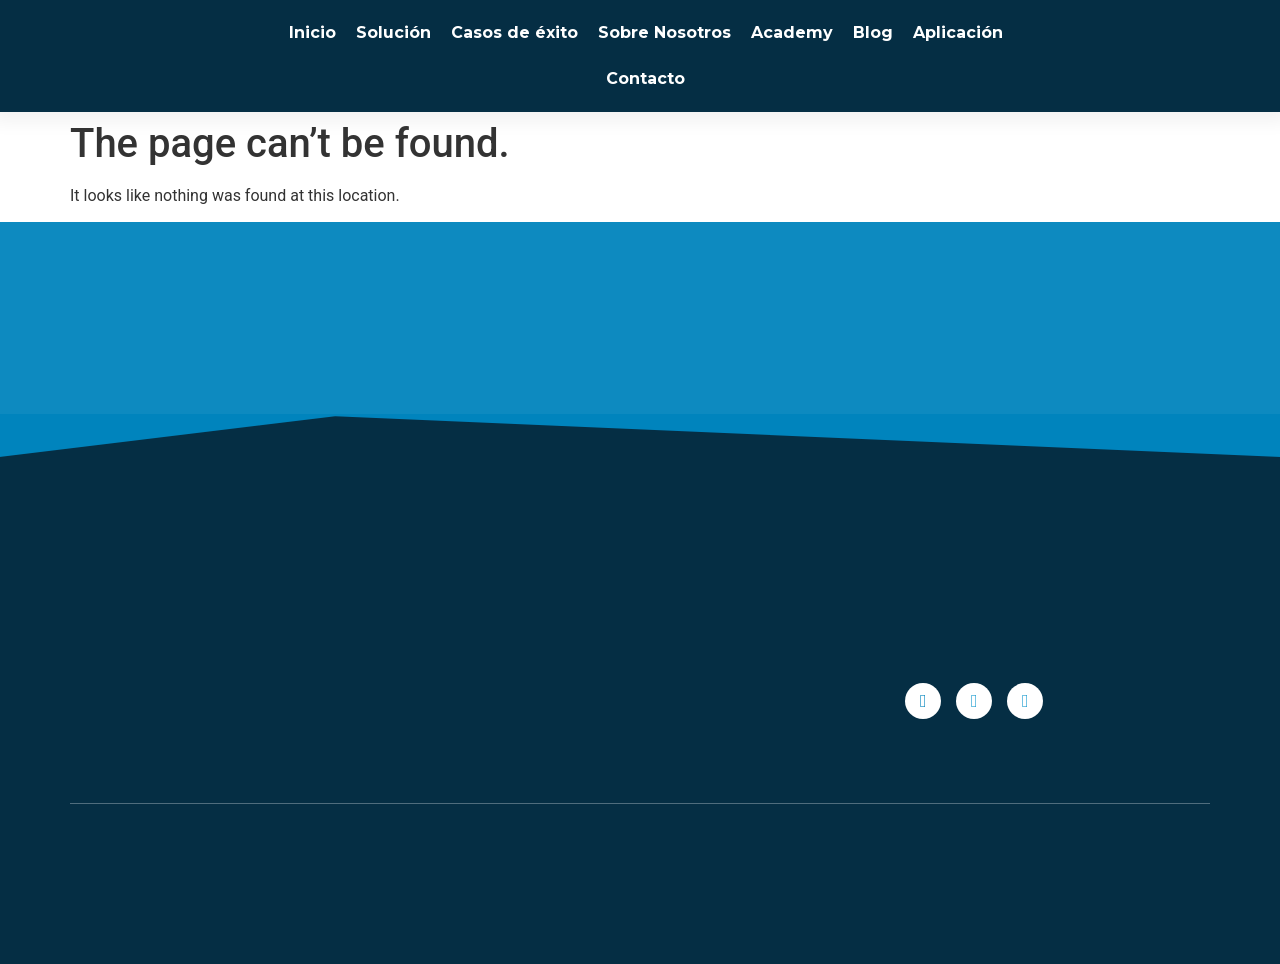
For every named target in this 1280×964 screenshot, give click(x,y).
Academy (792, 32)
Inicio (312, 32)
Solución (393, 32)
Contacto (645, 78)
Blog (873, 32)
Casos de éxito (514, 32)
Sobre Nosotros (664, 32)
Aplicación (958, 32)
